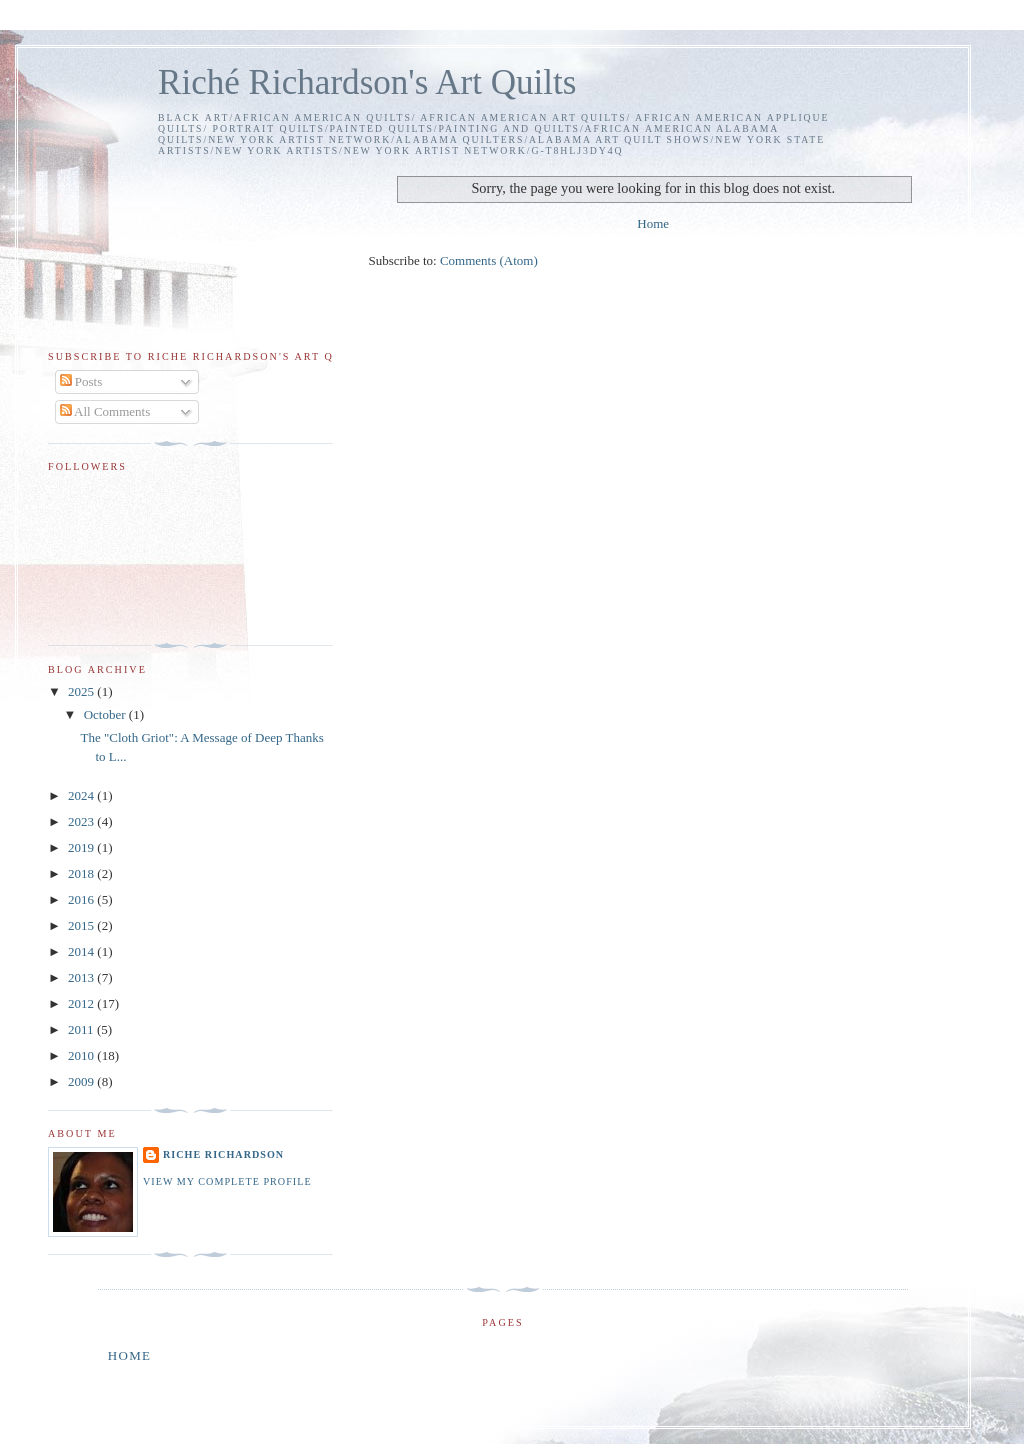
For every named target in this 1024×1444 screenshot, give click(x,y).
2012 (82, 1003)
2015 (82, 925)
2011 (82, 1029)
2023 (82, 821)
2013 (82, 977)
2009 (82, 1081)
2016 (82, 899)
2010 (82, 1055)
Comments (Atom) (489, 260)
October (106, 714)
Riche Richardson (223, 1154)
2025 (82, 691)
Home (653, 223)
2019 (82, 847)
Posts (81, 381)
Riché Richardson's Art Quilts (367, 82)
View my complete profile (227, 1181)
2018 (82, 873)
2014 (82, 951)
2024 (82, 795)
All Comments (105, 411)
